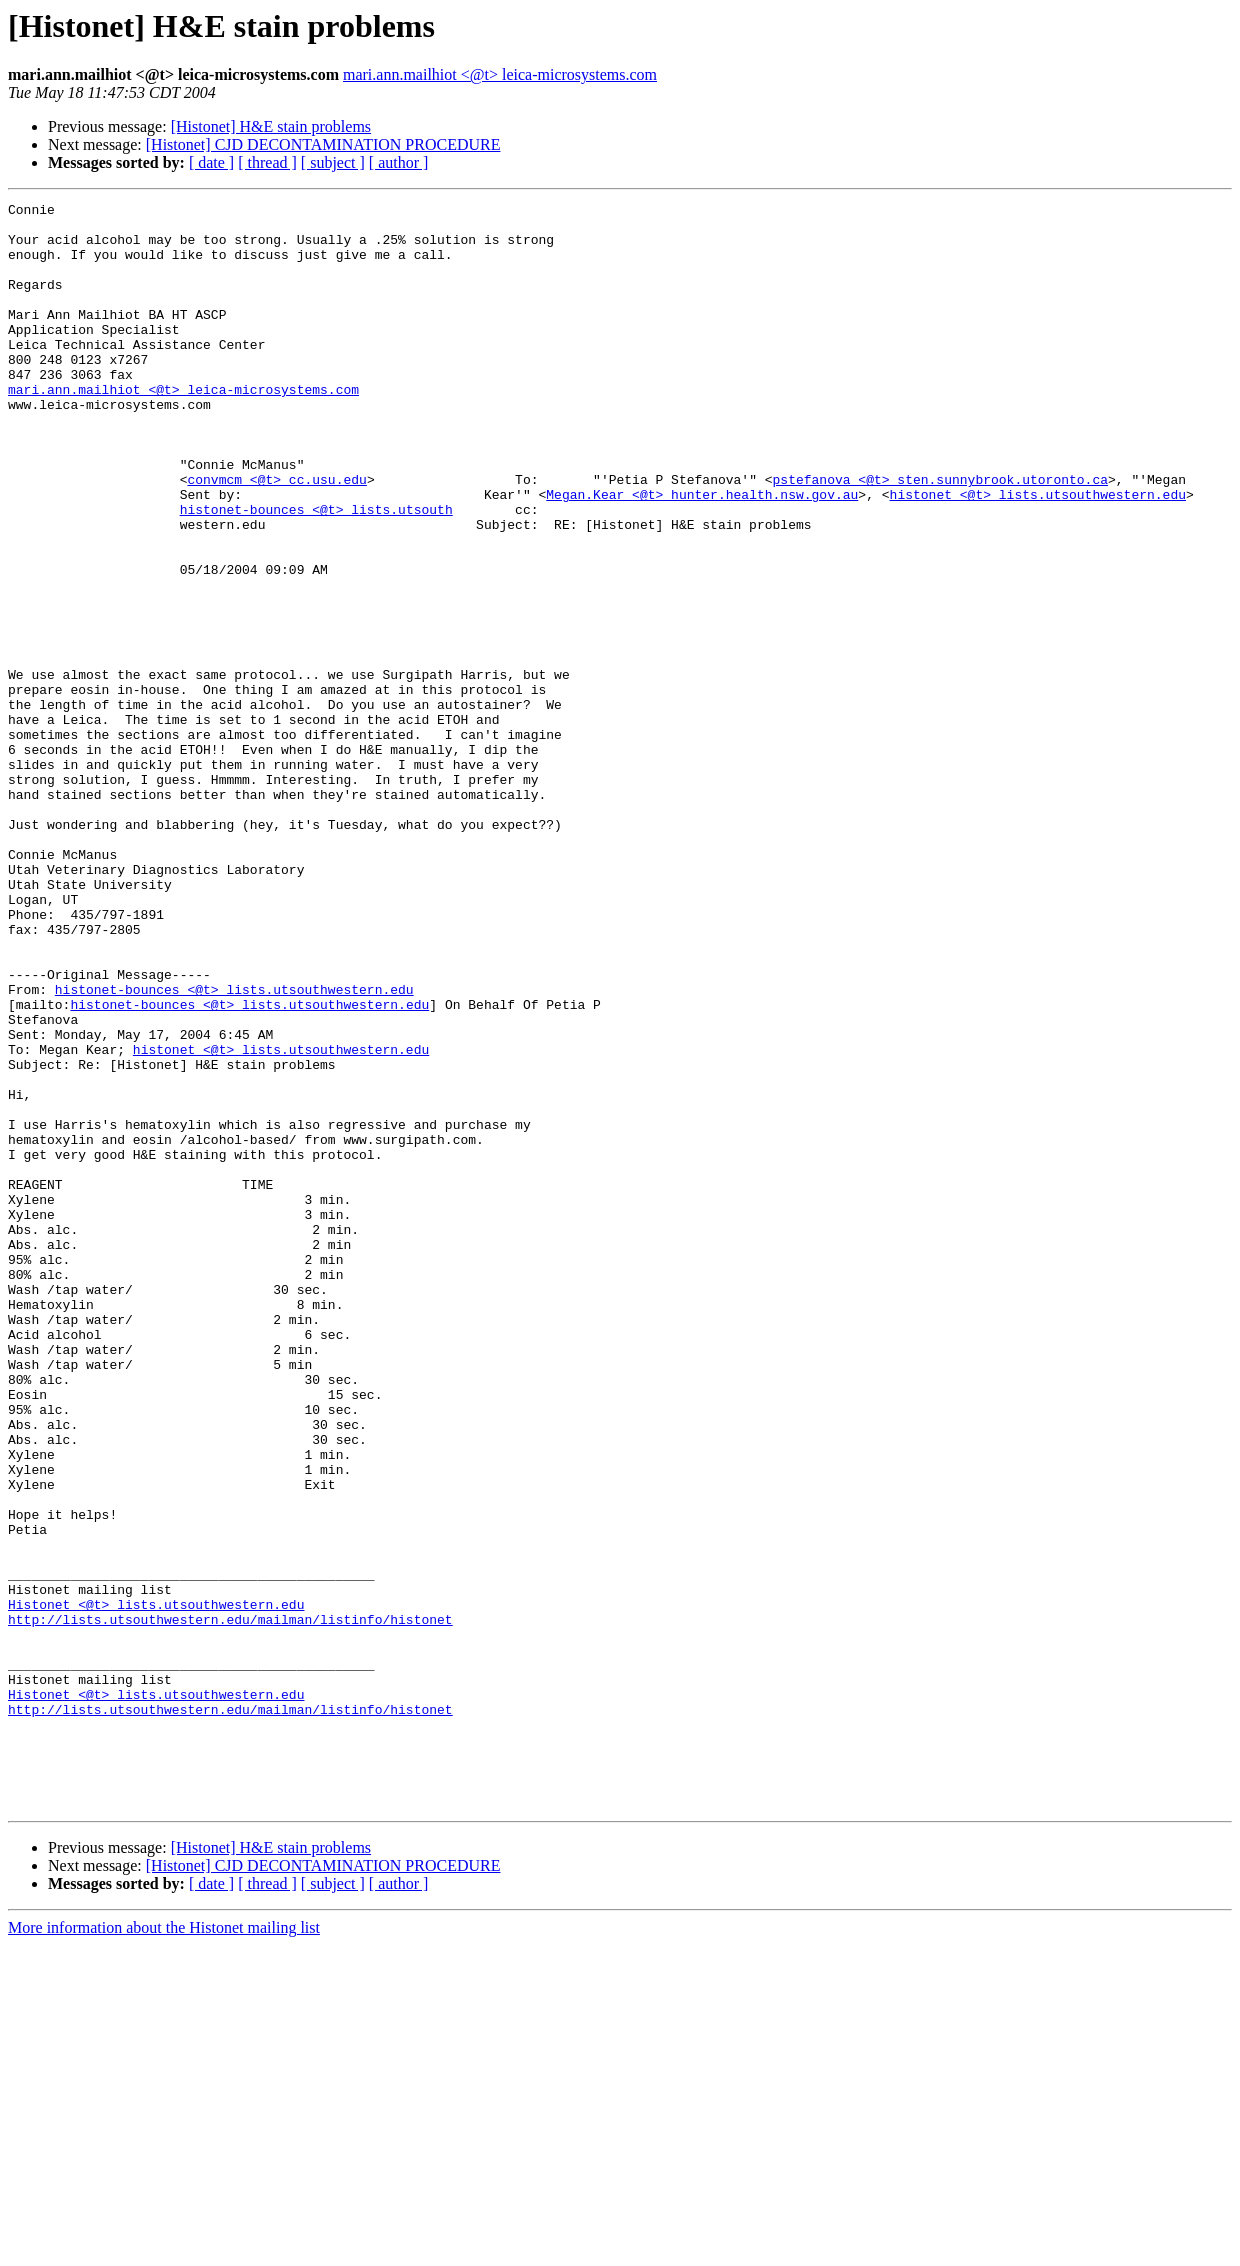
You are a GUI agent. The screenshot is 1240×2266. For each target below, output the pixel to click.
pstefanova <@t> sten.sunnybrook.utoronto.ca (939, 536)
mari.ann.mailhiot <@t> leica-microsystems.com (500, 74)
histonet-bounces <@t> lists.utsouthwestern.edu (234, 1148)
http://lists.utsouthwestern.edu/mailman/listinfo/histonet (230, 1904)
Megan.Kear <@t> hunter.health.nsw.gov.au (702, 554)
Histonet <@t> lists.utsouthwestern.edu (156, 1886)
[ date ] (211, 162)
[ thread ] (267, 162)
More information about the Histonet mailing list (164, 2248)
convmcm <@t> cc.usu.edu (276, 536)
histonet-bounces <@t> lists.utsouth (316, 572)
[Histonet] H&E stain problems (271, 126)
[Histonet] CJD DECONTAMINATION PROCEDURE (323, 144)
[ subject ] (333, 162)
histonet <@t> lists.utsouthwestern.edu (1037, 554)
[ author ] (399, 162)
